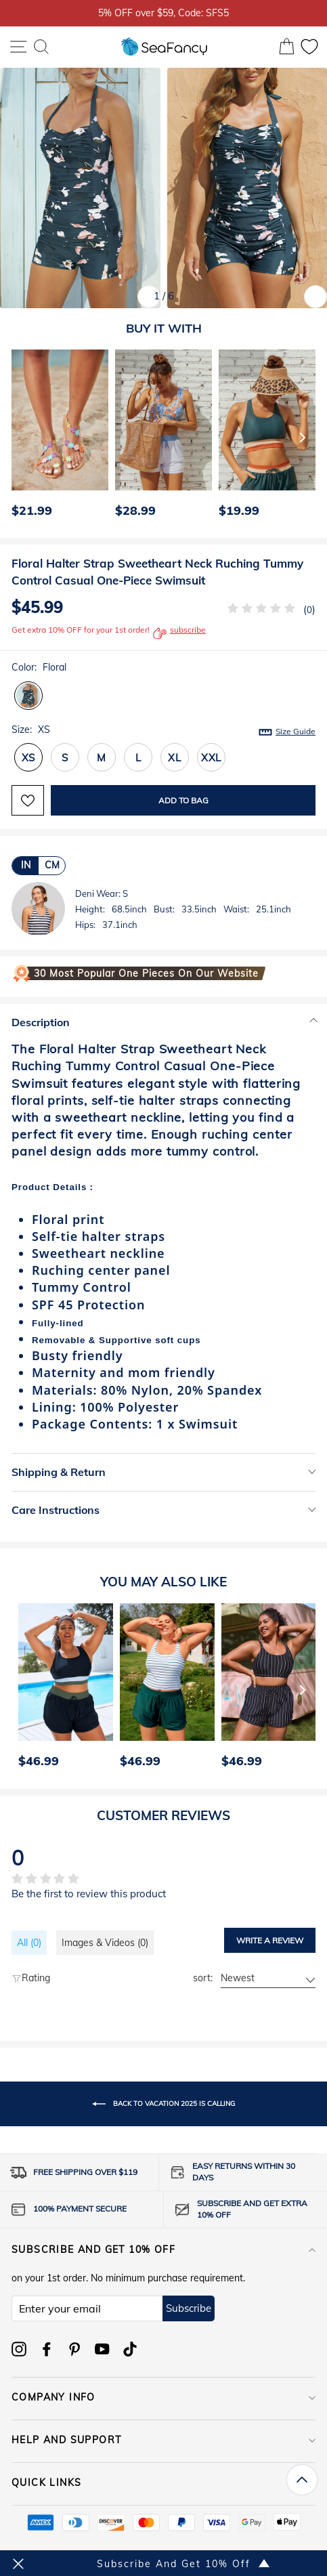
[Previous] (17, 437)
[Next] (302, 437)
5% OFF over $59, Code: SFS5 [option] (163, 12)
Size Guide (295, 731)
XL (174, 757)
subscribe (179, 633)
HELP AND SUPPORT (163, 2440)
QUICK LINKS (163, 2482)
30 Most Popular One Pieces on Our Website (146, 973)
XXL (211, 757)
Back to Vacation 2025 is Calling (163, 2104)
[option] (56, 437)
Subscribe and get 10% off (163, 2249)
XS (29, 757)
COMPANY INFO (163, 2397)
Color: (39, 667)
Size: (163, 730)
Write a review (269, 1940)
